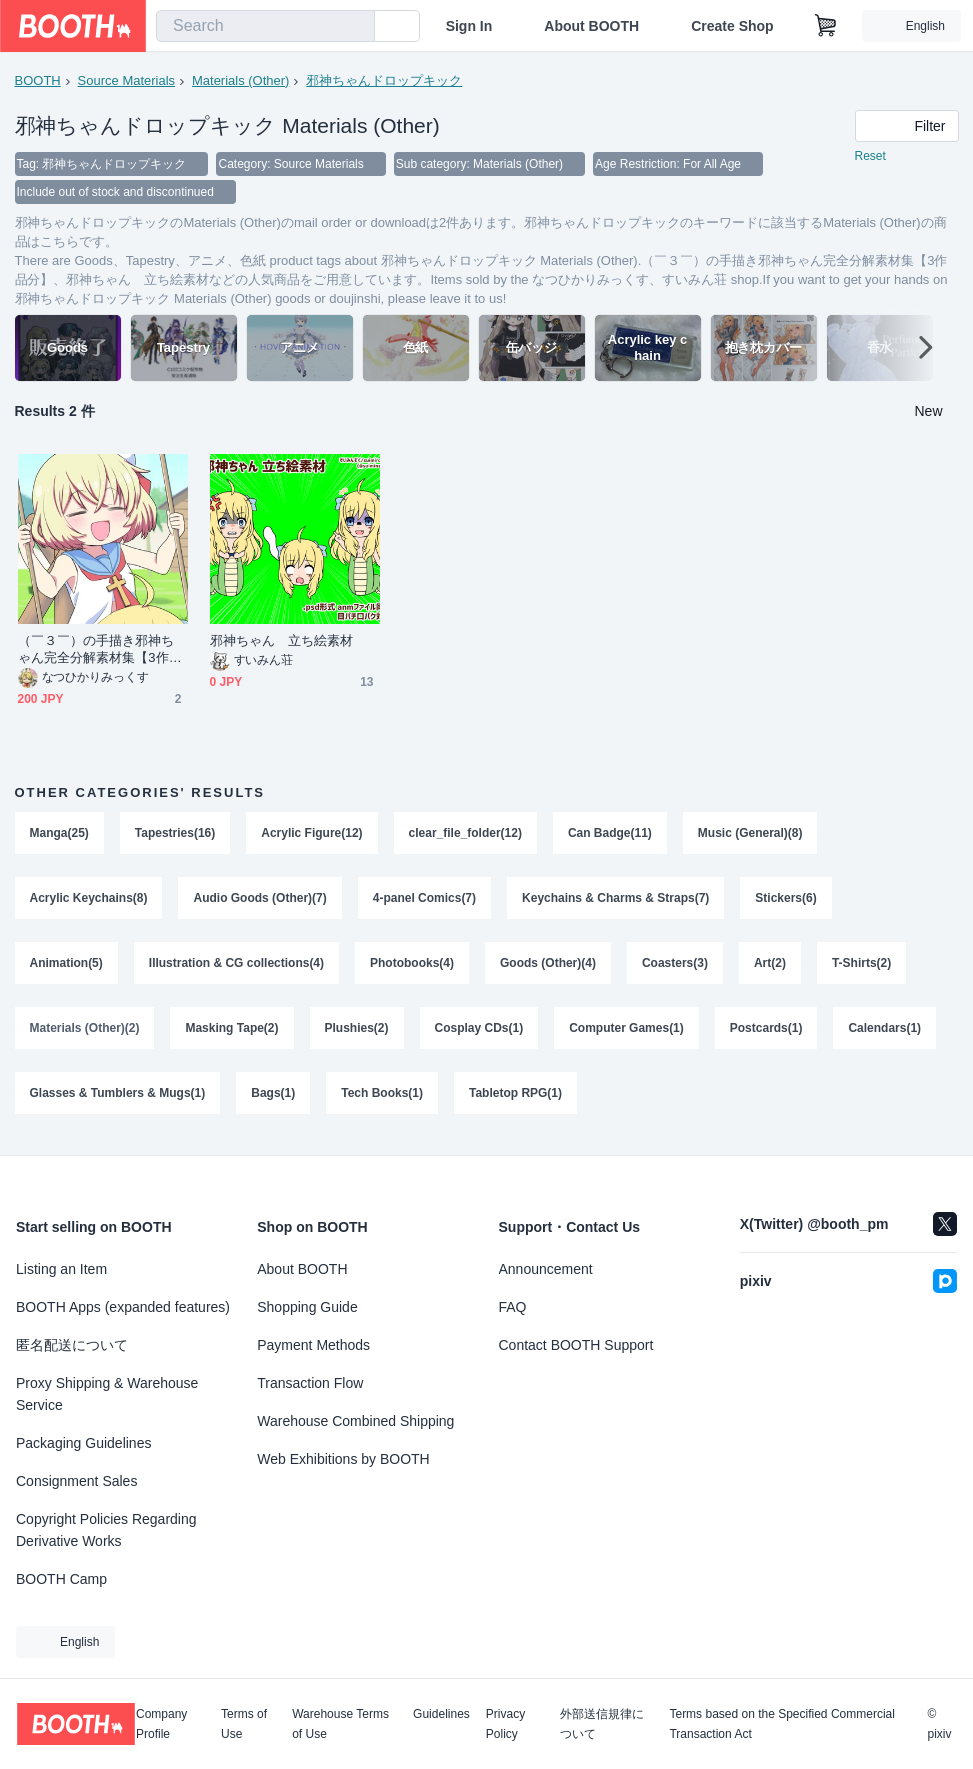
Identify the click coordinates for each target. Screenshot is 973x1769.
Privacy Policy (505, 1724)
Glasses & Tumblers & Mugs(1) (118, 1097)
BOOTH (38, 80)
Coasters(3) (675, 965)
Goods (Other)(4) (548, 965)
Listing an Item (61, 1269)
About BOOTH (591, 26)
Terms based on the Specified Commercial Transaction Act (781, 1724)
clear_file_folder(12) (465, 833)
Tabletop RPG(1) (515, 1097)
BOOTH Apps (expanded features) (123, 1307)
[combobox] (265, 26)
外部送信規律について (602, 1724)
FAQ (513, 1307)
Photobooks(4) (412, 965)
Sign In (469, 26)
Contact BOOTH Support (576, 1345)
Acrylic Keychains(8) (89, 899)
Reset (870, 156)
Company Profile (161, 1724)
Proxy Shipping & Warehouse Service (107, 1394)
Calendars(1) (885, 1031)
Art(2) (770, 965)
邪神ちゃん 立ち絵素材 (282, 640)
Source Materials (127, 80)
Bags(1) (273, 1097)
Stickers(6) (786, 899)
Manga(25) (59, 833)
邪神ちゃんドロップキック (384, 80)
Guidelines (441, 1714)
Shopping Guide (307, 1307)
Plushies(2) (357, 1031)
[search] (355, 27)
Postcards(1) (766, 1031)
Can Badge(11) (610, 833)
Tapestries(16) (175, 833)
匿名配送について (72, 1345)
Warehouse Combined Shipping (355, 1421)
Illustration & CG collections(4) (236, 965)
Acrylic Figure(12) (311, 833)
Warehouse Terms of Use (340, 1724)
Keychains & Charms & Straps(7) (615, 899)
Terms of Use (244, 1724)
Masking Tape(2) (232, 1031)
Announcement (546, 1269)
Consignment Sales (76, 1481)
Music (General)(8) (750, 833)
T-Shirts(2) (861, 965)
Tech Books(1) (382, 1097)
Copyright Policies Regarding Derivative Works (106, 1530)
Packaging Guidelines (83, 1443)
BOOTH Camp (61, 1579)
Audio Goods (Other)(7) (260, 899)
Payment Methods (313, 1345)
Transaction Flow (310, 1383)
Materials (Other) (241, 80)
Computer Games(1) (626, 1031)
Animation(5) (66, 965)
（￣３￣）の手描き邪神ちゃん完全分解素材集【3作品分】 (100, 649)
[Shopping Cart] (826, 26)
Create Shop (732, 26)
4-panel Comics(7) (424, 899)
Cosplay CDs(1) (479, 1031)
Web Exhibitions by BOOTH (343, 1459)
